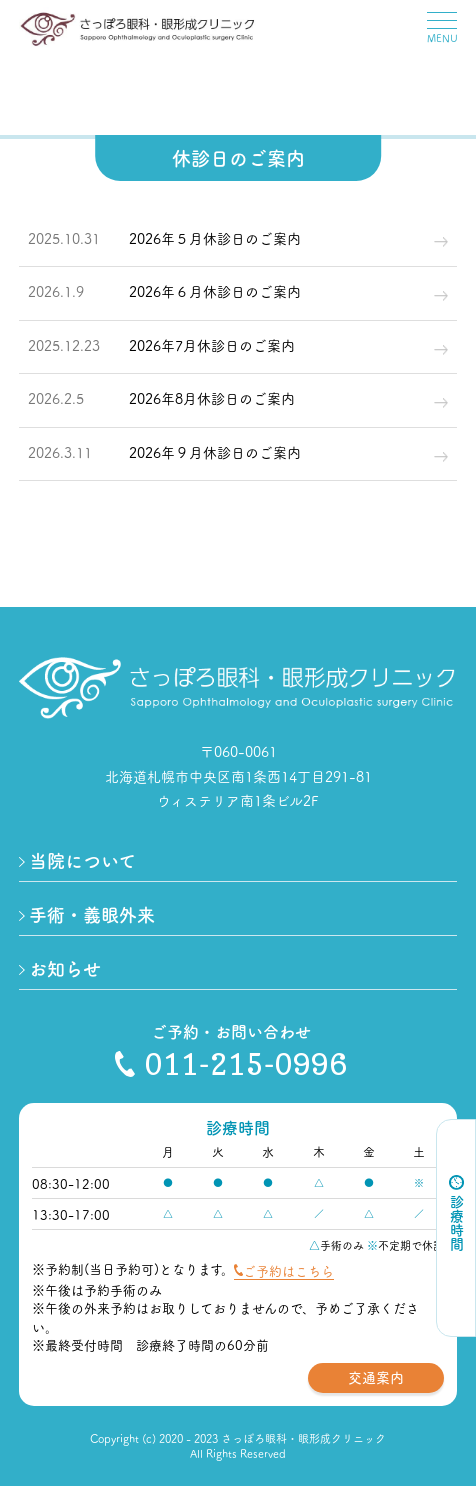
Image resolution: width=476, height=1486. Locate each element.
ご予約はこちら (288, 1270)
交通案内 (376, 1377)
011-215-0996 (231, 1064)
